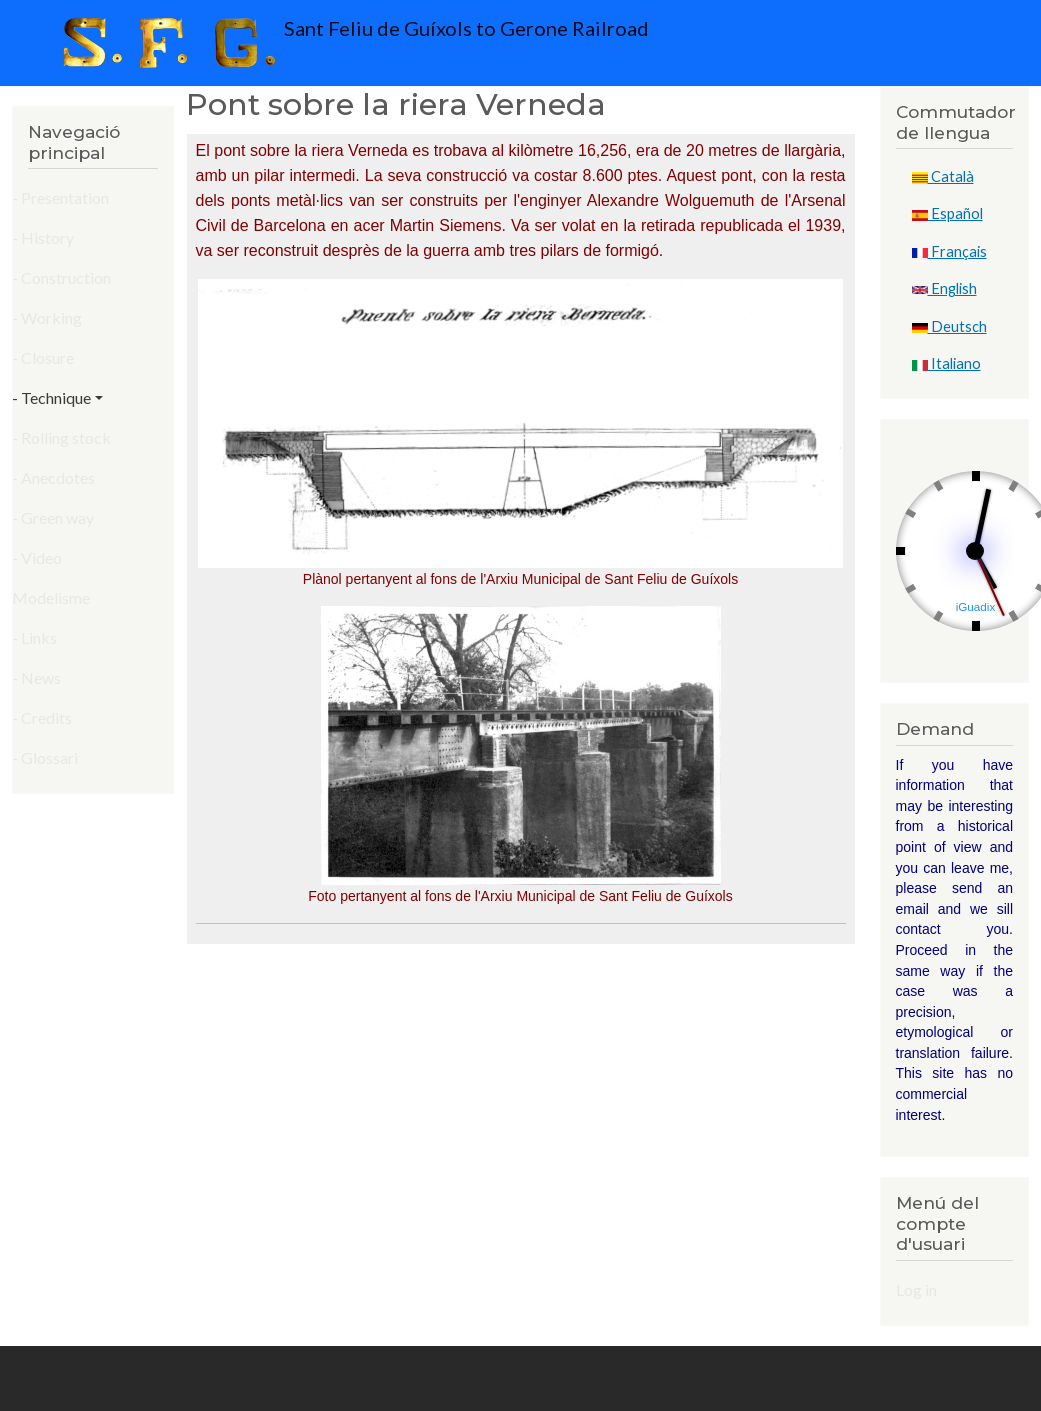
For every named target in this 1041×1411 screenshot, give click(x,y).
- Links (34, 637)
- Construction (61, 277)
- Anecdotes (53, 477)
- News (36, 677)
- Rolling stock (61, 437)
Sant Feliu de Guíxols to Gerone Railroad (351, 43)
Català (943, 176)
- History (43, 237)
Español (947, 213)
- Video (37, 557)
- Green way (53, 517)
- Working (47, 317)
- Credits (42, 717)
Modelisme (51, 597)
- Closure (43, 357)
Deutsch (949, 326)
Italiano (946, 363)
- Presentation (60, 197)
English (944, 288)
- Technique (51, 397)
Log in (916, 1289)
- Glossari (45, 757)
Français (949, 251)
